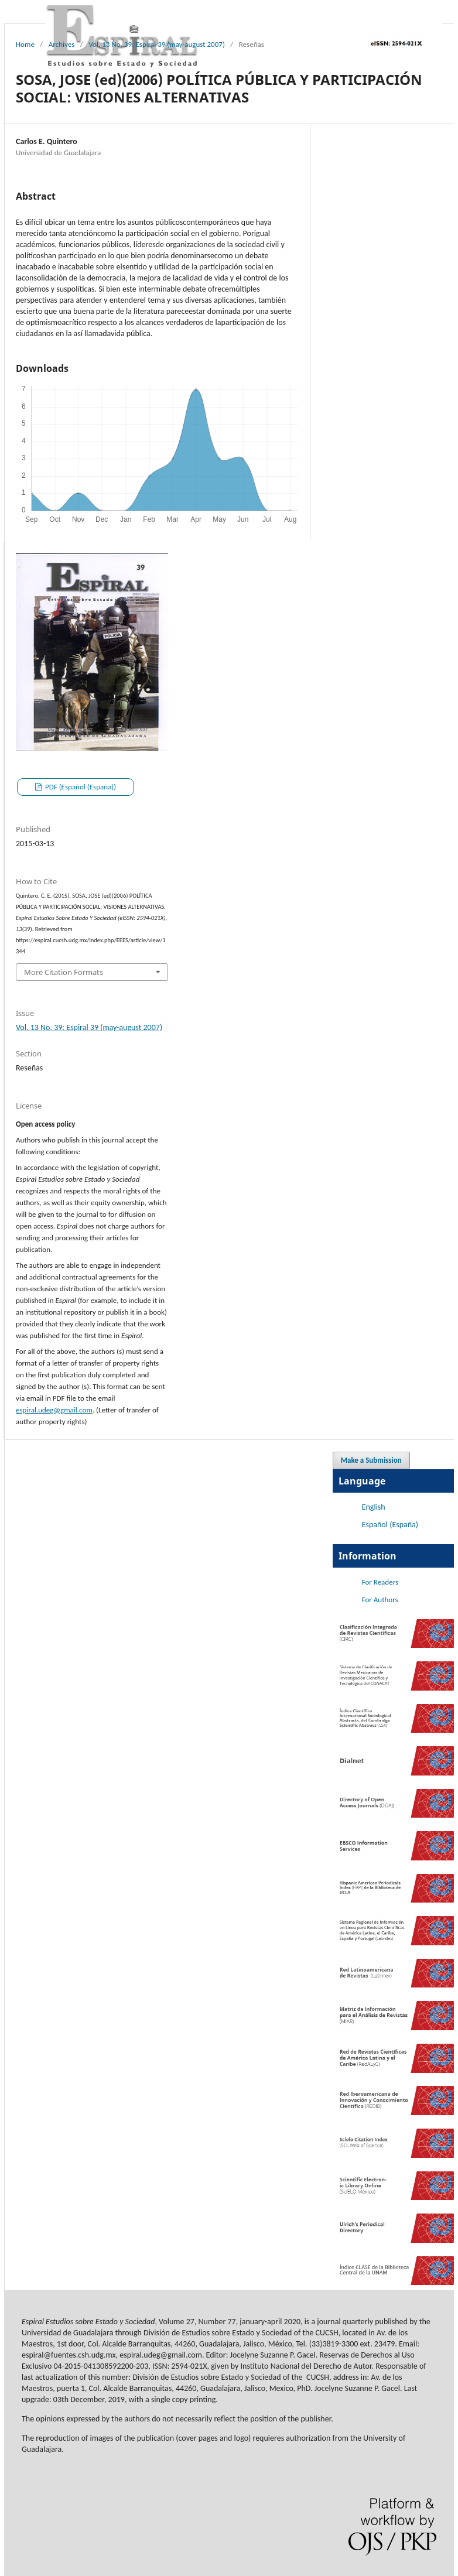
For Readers (380, 1582)
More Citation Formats (63, 972)
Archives (62, 44)
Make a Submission (371, 1460)
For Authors (380, 1599)
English (373, 1507)
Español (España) (390, 1525)
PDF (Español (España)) (79, 786)
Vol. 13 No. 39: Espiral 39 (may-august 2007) (156, 44)
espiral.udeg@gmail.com (54, 1409)
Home (25, 44)
